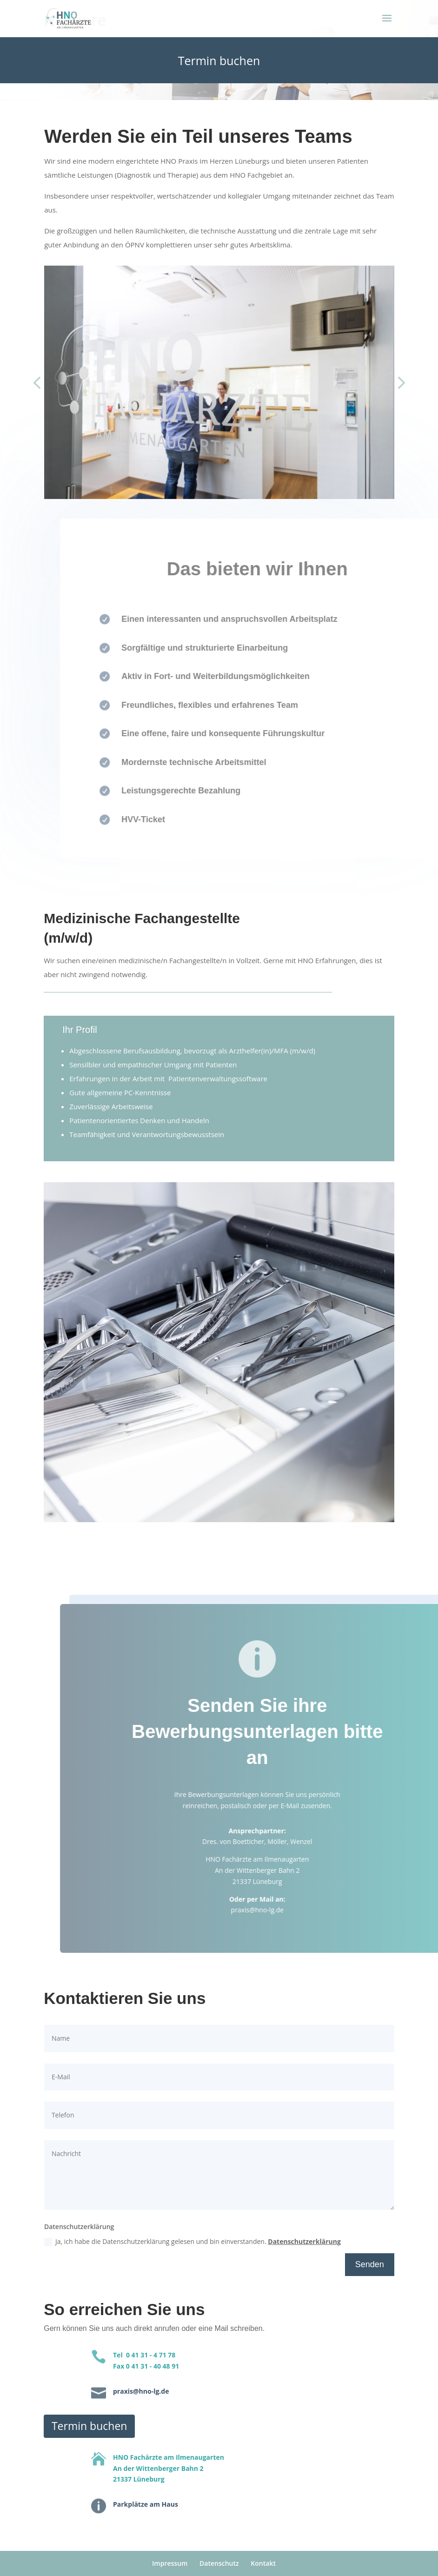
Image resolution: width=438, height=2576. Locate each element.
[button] (37, 384)
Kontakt (263, 2563)
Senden (369, 2264)
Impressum (169, 2563)
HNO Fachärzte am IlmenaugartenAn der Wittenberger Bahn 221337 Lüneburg (168, 2468)
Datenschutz (219, 2563)
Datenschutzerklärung (304, 2241)
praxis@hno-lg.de (278, 1909)
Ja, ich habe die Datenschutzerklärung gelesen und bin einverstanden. (192, 2241)
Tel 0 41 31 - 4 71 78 (144, 2354)
